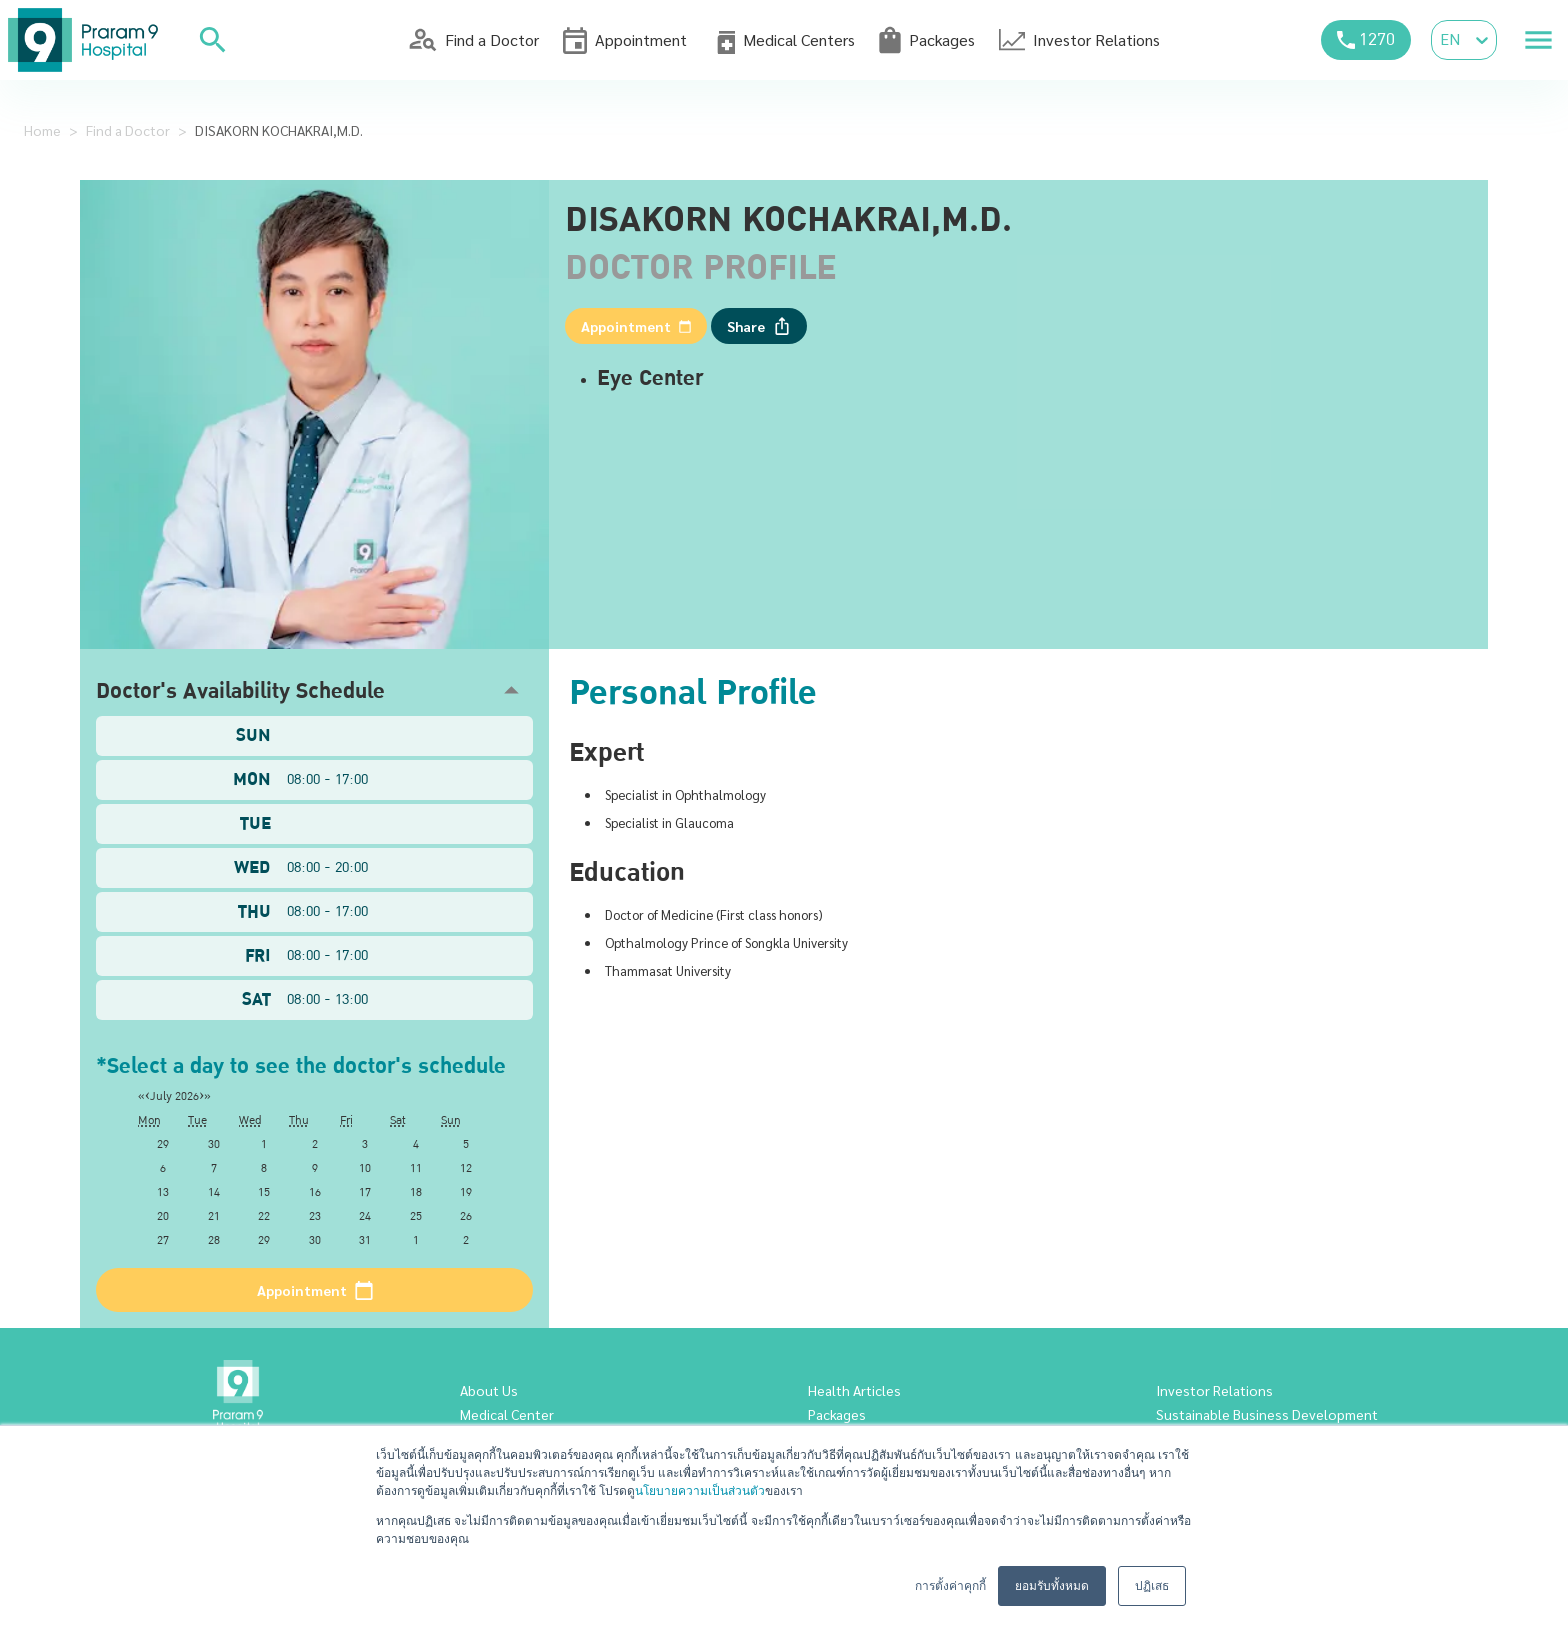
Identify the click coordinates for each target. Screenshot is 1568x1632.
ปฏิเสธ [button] (1152, 1586)
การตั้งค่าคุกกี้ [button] (950, 1586)
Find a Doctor (128, 130)
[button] (314, 690)
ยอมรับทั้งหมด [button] (1052, 1586)
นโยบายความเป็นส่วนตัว (700, 1491)
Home (42, 130)
